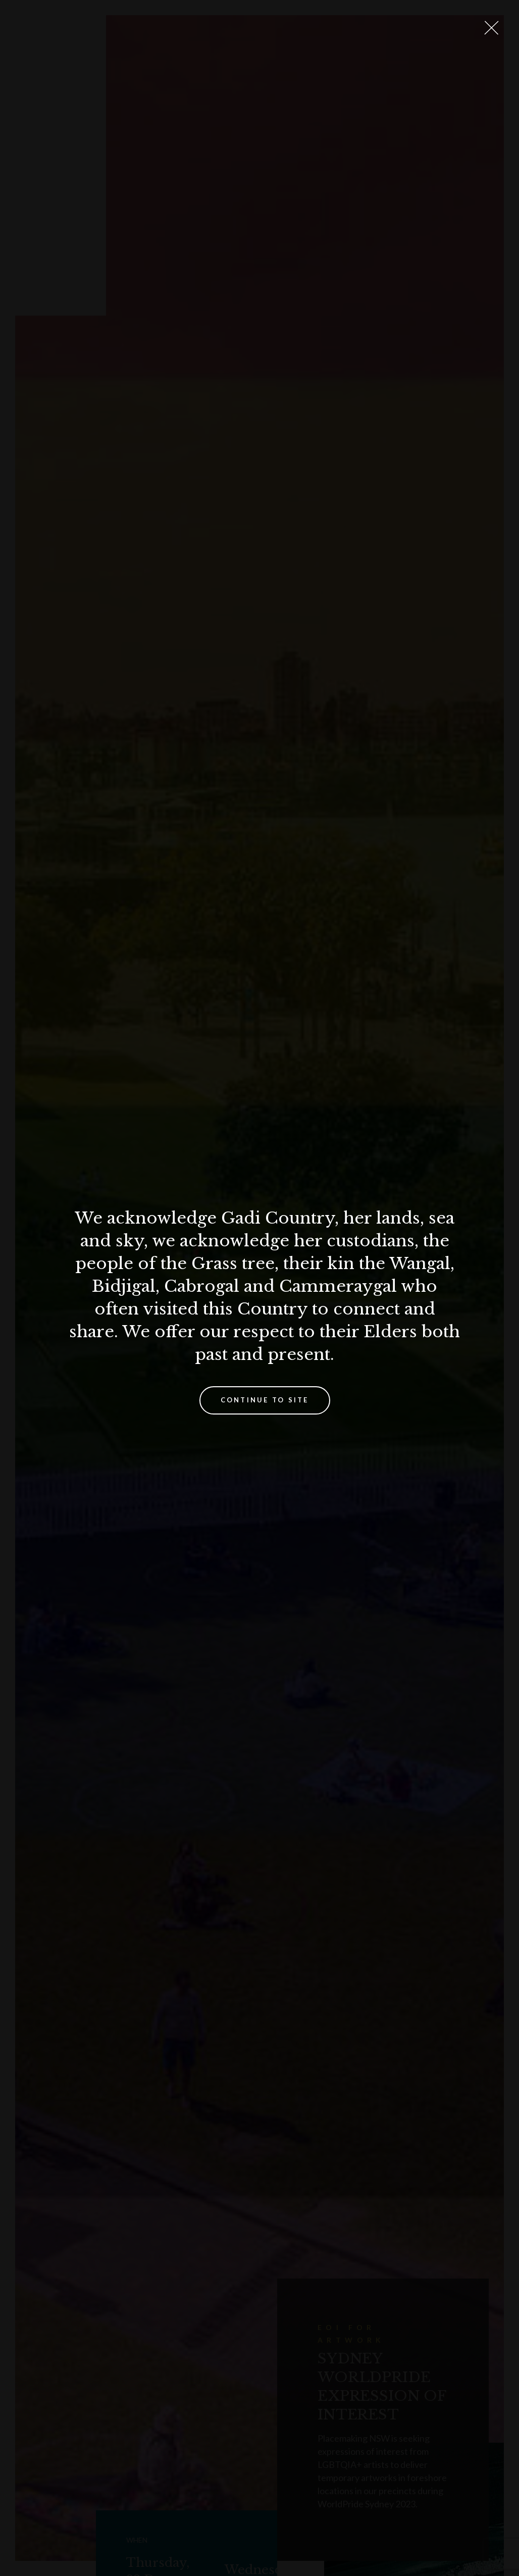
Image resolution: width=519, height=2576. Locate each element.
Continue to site (265, 1400)
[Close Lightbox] (491, 28)
